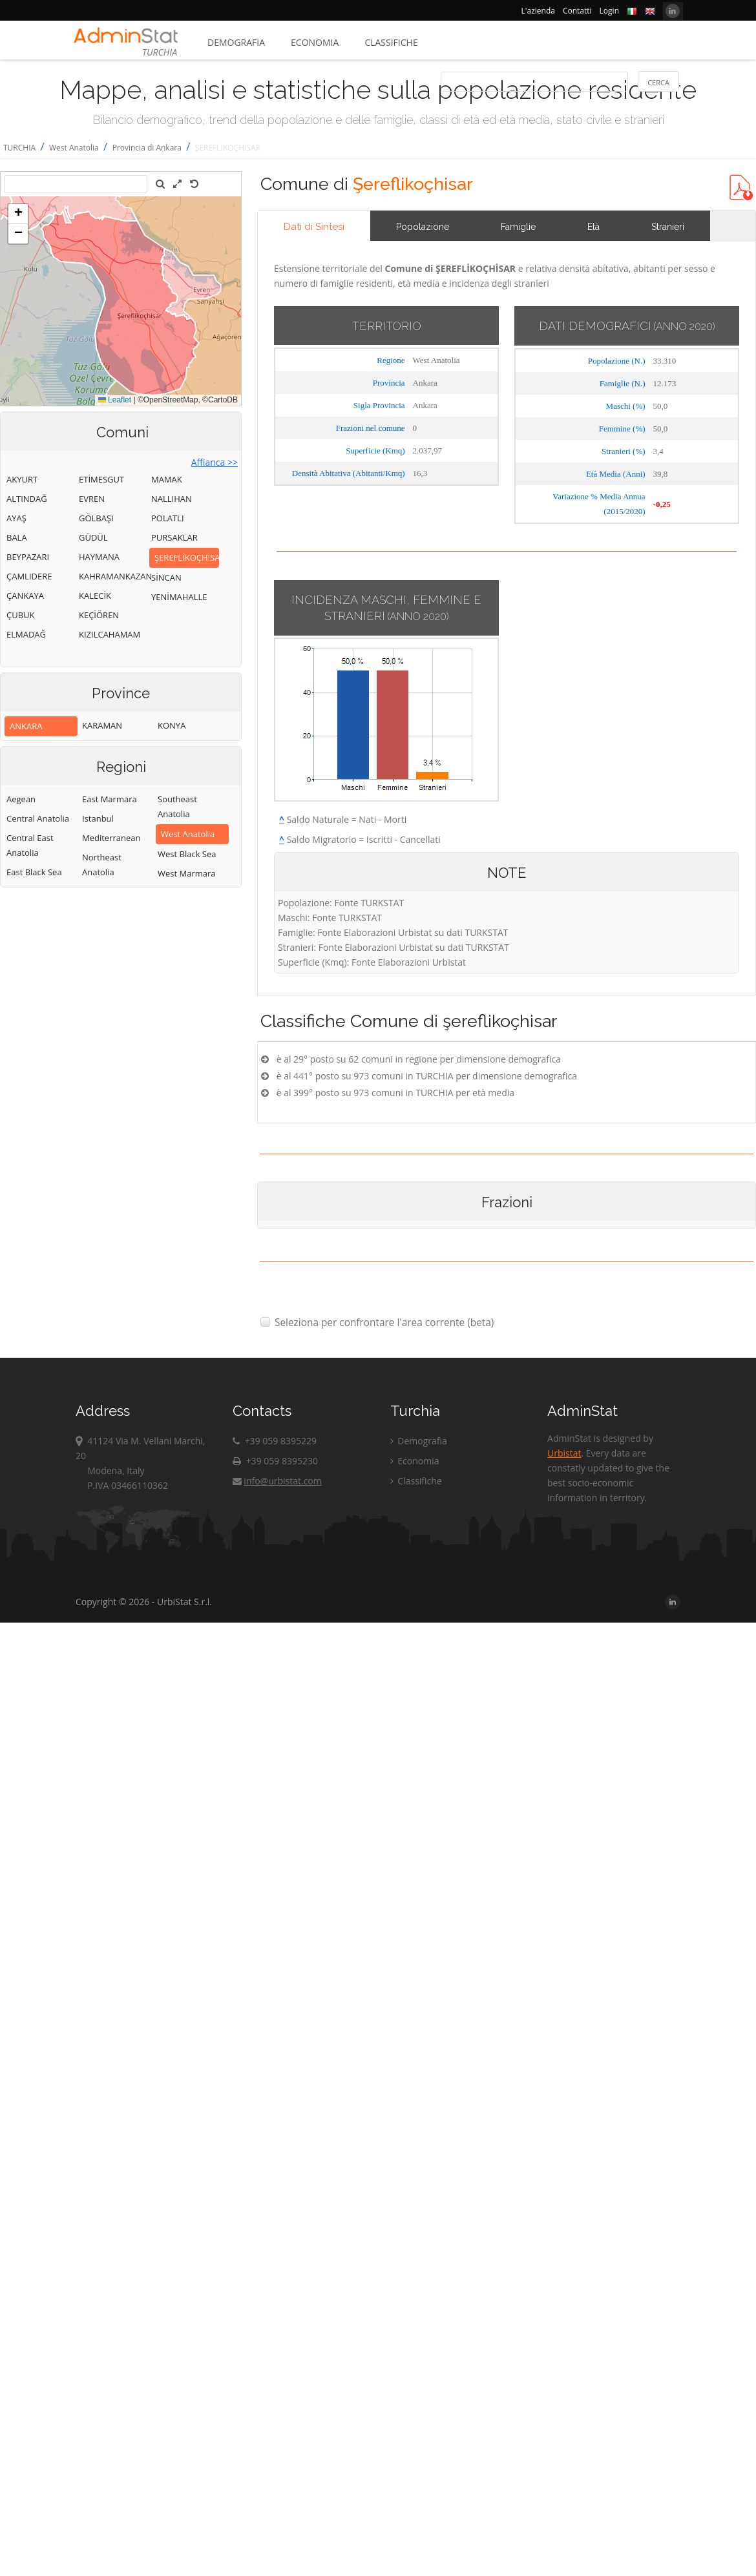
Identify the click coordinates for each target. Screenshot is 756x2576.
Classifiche (390, 42)
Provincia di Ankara (147, 147)
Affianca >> (214, 462)
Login (609, 10)
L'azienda (538, 10)
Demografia (236, 42)
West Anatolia (74, 147)
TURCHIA (19, 147)
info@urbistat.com (277, 1481)
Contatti (577, 10)
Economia (315, 42)
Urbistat (564, 1453)
